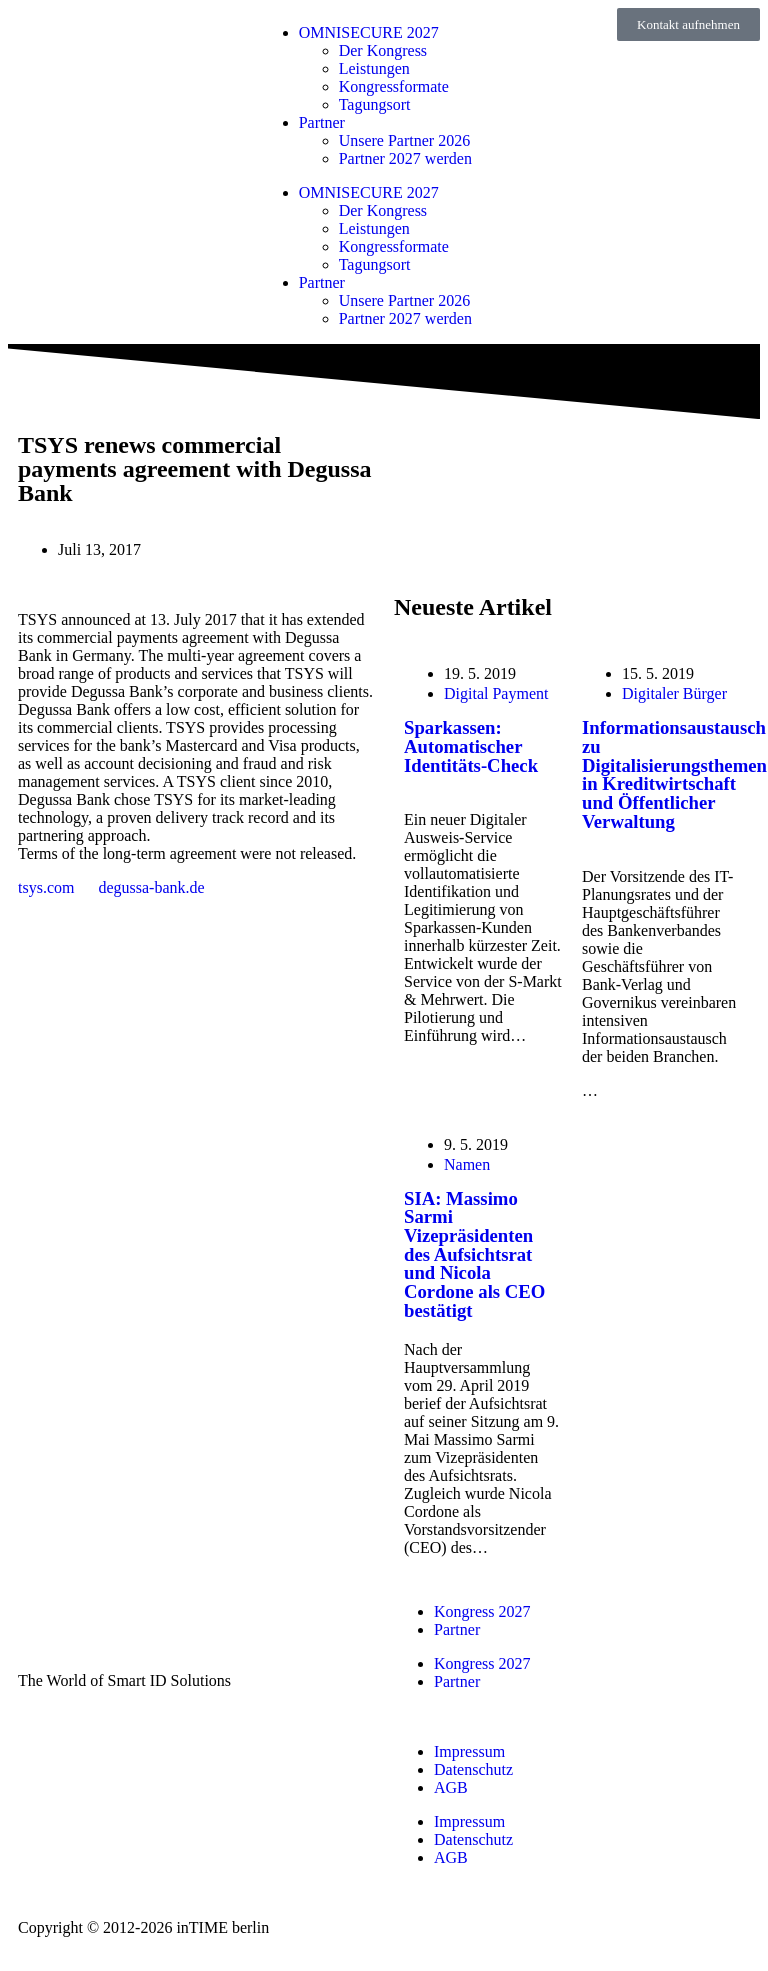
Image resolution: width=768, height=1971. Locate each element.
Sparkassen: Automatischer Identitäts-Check (471, 746)
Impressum (469, 1751)
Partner (322, 122)
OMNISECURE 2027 (369, 32)
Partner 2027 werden (405, 158)
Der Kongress (383, 50)
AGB (451, 1787)
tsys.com (46, 887)
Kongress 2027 (482, 1611)
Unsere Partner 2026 (405, 140)
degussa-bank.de (151, 887)
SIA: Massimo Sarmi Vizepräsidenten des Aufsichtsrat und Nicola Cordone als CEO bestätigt (474, 1254)
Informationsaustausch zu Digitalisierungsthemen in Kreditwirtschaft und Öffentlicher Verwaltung (674, 774)
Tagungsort (375, 104)
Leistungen (374, 68)
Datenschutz (473, 1769)
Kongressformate (394, 86)
